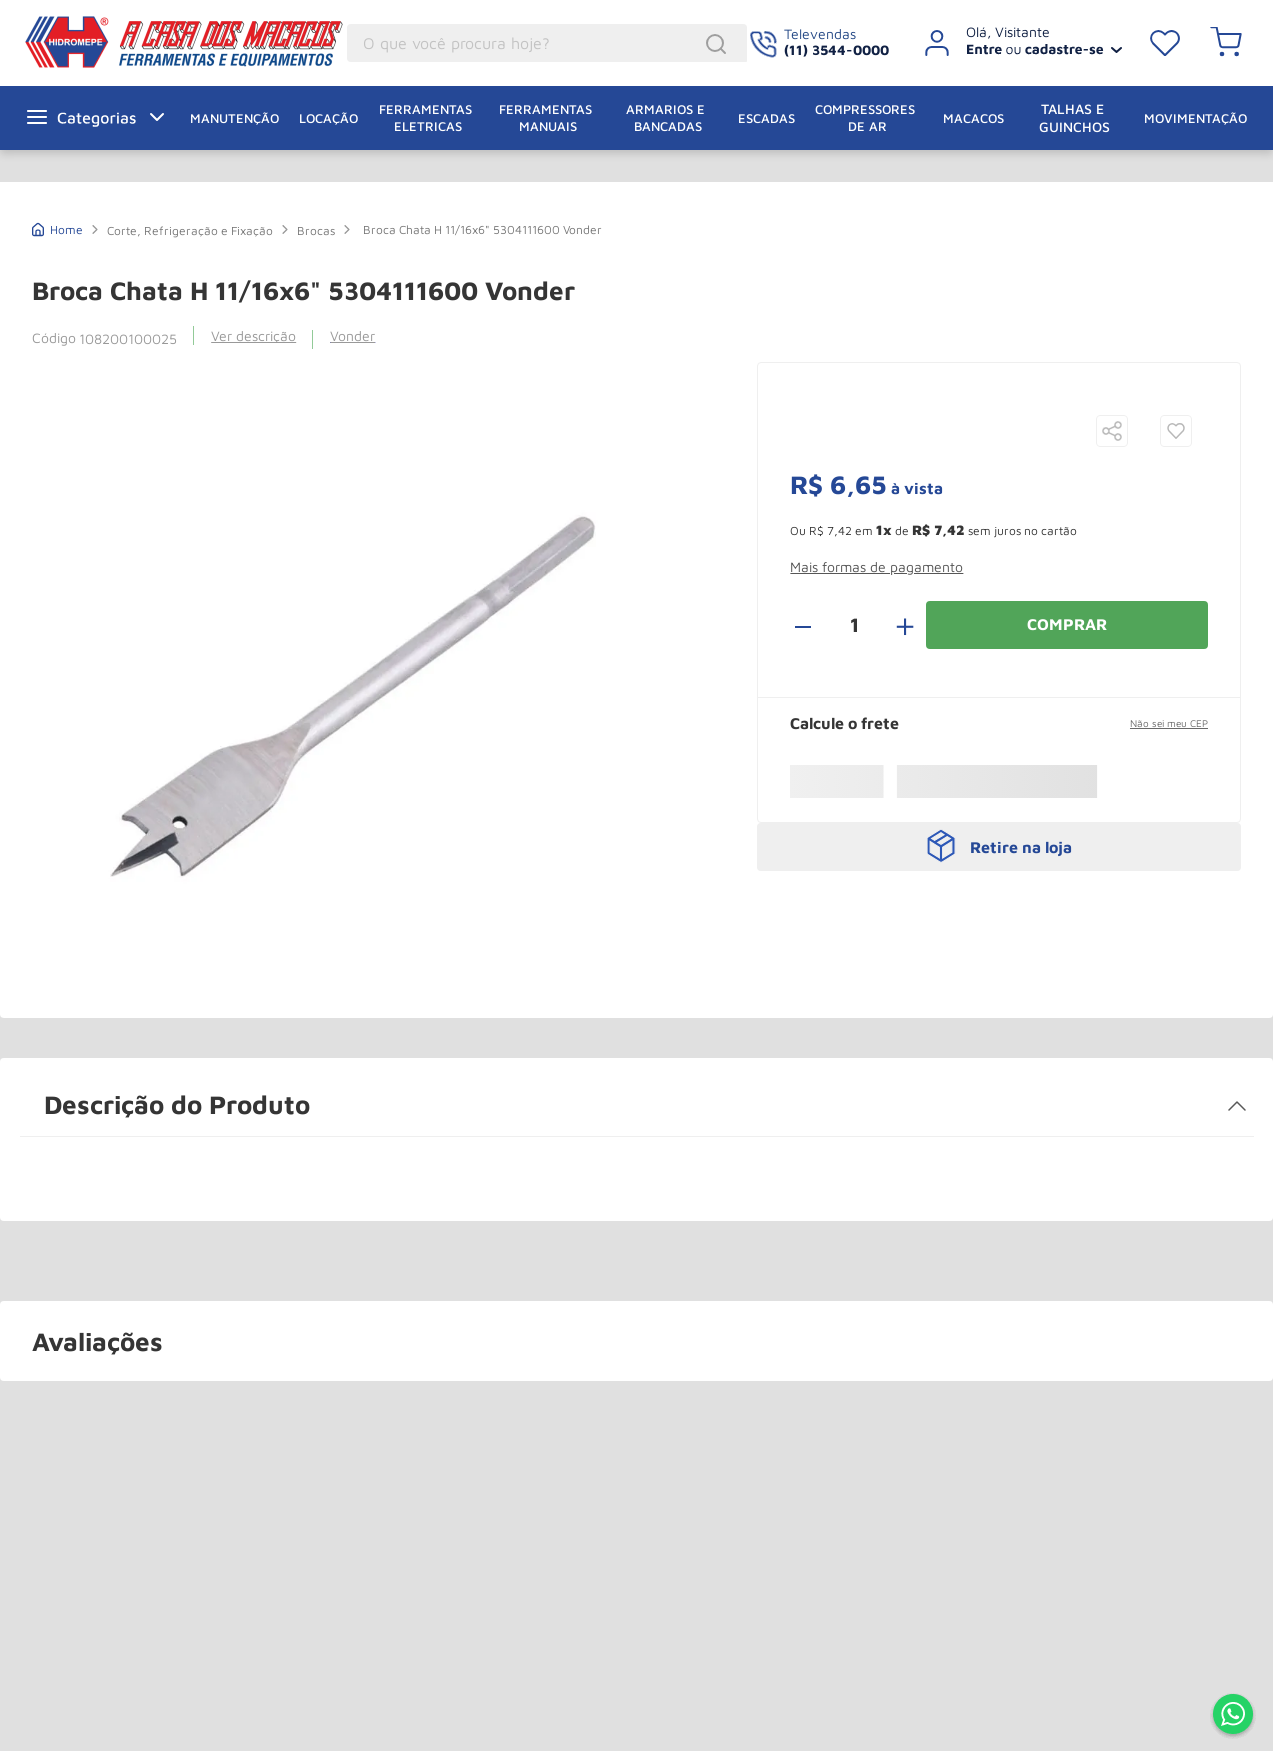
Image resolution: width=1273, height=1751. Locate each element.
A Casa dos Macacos (133, 42)
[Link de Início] (57, 227)
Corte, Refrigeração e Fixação (190, 230)
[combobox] (546, 43)
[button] (1112, 432)
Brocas (316, 230)
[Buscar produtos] (719, 44)
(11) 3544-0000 (836, 49)
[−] (814, 625)
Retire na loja (1021, 847)
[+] (894, 625)
